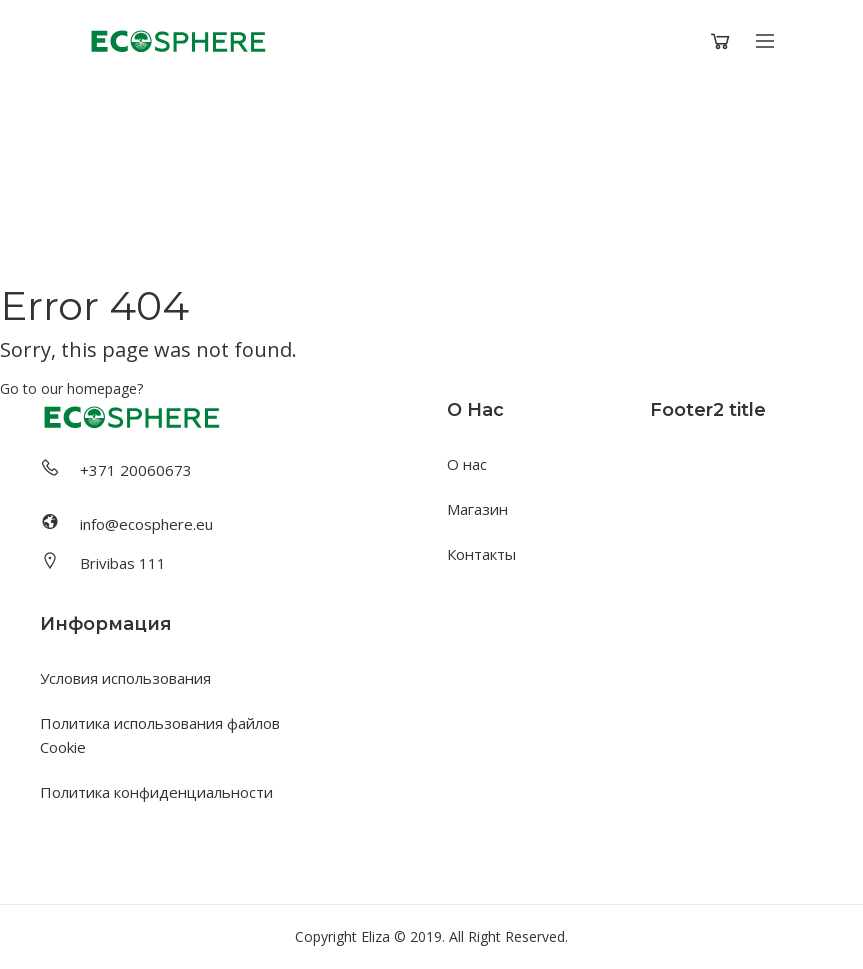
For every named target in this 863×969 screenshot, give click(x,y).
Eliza (375, 936)
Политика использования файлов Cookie (160, 735)
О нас (467, 464)
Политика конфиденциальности (156, 792)
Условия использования (125, 678)
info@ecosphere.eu (146, 524)
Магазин (477, 509)
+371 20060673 (136, 470)
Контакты (481, 554)
